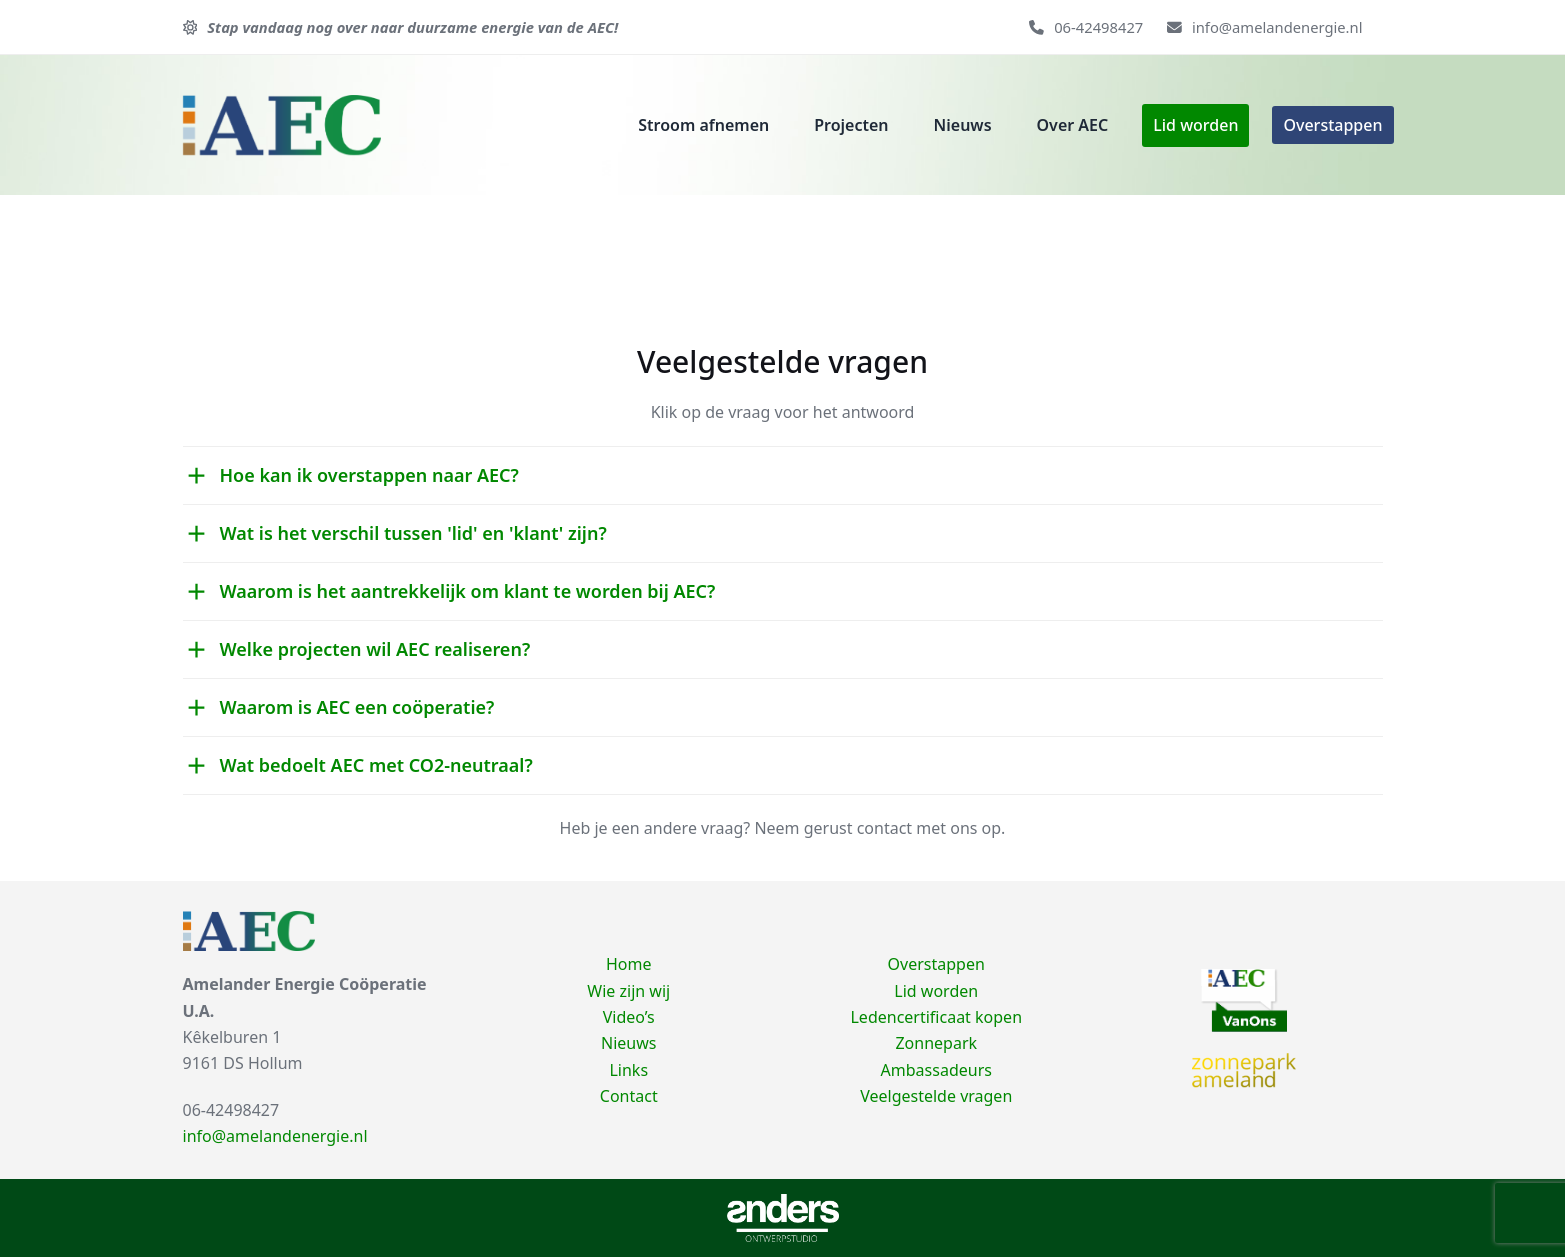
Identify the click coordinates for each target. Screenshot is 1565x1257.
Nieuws (628, 1043)
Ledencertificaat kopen (936, 1017)
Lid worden (936, 991)
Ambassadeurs (936, 1070)
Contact (629, 1096)
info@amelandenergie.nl (1277, 27)
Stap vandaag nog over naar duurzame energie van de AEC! (412, 27)
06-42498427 (1098, 27)
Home (629, 964)
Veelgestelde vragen (936, 1096)
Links (628, 1070)
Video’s (629, 1017)
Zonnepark (936, 1043)
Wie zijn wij (628, 991)
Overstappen (936, 964)
